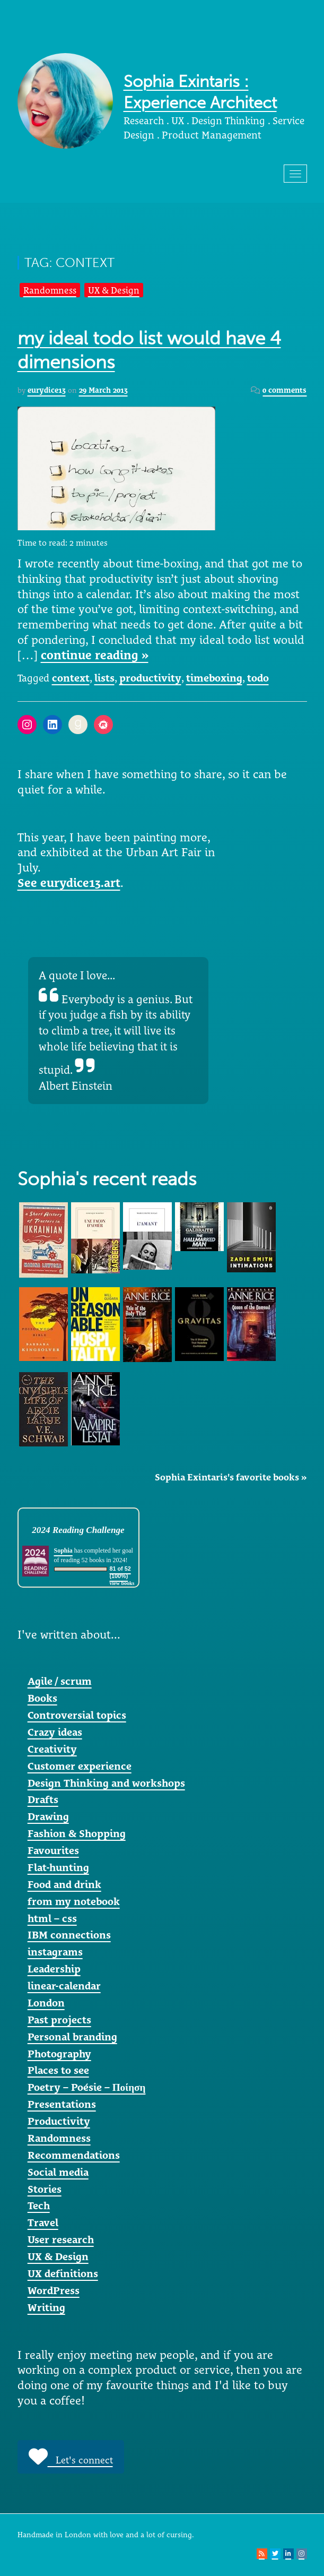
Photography (59, 2054)
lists (104, 678)
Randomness (49, 290)
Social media (58, 2172)
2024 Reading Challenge (78, 1530)
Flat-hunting (58, 1867)
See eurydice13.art (68, 883)
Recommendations (74, 2155)
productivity (150, 678)
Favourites (53, 1850)
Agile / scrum (60, 1681)
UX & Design (113, 290)
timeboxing (214, 678)
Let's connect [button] (71, 2456)
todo (258, 678)
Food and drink (64, 1884)
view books (122, 1583)
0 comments (284, 390)
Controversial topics (77, 1715)
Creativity (52, 1749)
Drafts (43, 1799)
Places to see (58, 2070)
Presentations (62, 2104)
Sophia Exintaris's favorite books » (231, 1477)
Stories (45, 2189)
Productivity (59, 2121)
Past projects (59, 2020)
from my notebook (74, 1901)
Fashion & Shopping (77, 1833)
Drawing (48, 1816)
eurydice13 (47, 390)
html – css (52, 1918)
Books (42, 1698)
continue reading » (94, 655)
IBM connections (69, 1935)
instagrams (55, 1952)
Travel (43, 2222)
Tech (39, 2205)
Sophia (63, 1550)
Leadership (54, 1969)
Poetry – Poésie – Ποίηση (87, 2087)
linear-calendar (64, 1986)
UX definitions (63, 2273)
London (46, 2003)
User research (61, 2239)
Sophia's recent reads (107, 1179)
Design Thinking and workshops (106, 1783)
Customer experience (80, 1766)
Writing (46, 2307)
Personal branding (72, 2037)
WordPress (54, 2290)
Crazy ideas (55, 1732)
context (71, 678)
